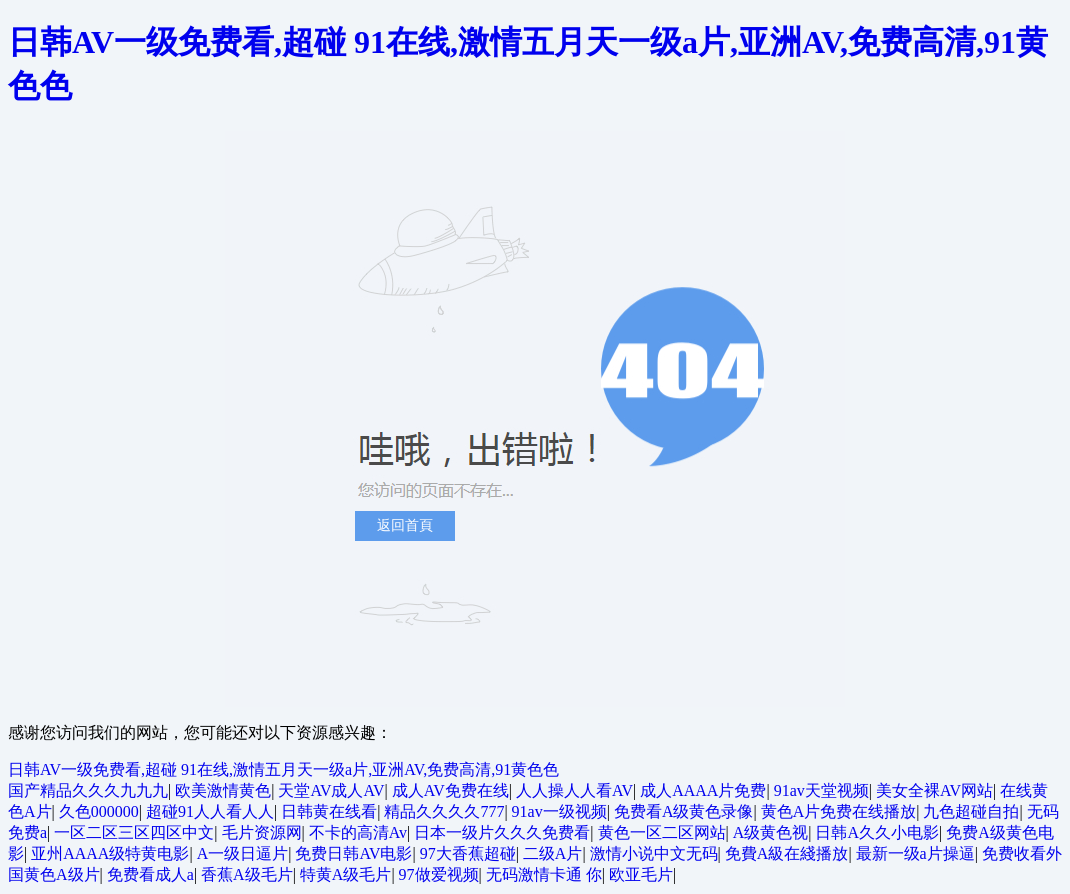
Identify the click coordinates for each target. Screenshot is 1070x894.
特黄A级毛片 (346, 874)
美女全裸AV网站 (934, 790)
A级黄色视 (771, 832)
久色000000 (99, 811)
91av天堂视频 (821, 790)
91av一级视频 (559, 811)
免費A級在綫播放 (787, 853)
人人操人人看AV (574, 790)
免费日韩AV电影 (353, 853)
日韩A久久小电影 (877, 832)
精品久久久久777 (444, 811)
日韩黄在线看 (329, 811)
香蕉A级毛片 (247, 874)
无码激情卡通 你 (544, 874)
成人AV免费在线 (450, 790)
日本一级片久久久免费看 (502, 832)
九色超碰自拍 (971, 811)
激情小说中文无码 (654, 853)
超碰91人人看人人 (210, 811)
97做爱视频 (439, 874)
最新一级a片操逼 (915, 853)
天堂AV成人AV (331, 790)
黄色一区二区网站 (662, 832)
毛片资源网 (262, 832)
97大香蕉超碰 (468, 853)
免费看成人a (150, 874)
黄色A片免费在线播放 (839, 811)
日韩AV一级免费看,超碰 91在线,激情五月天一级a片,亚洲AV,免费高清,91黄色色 (283, 769)
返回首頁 (405, 525)
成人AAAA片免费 (703, 790)
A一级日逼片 (243, 853)
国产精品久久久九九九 (88, 790)
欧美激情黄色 (223, 790)
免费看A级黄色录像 (684, 811)
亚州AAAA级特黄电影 (110, 853)
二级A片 (553, 853)
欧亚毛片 (641, 874)
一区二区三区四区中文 (134, 832)
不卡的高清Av (358, 832)
